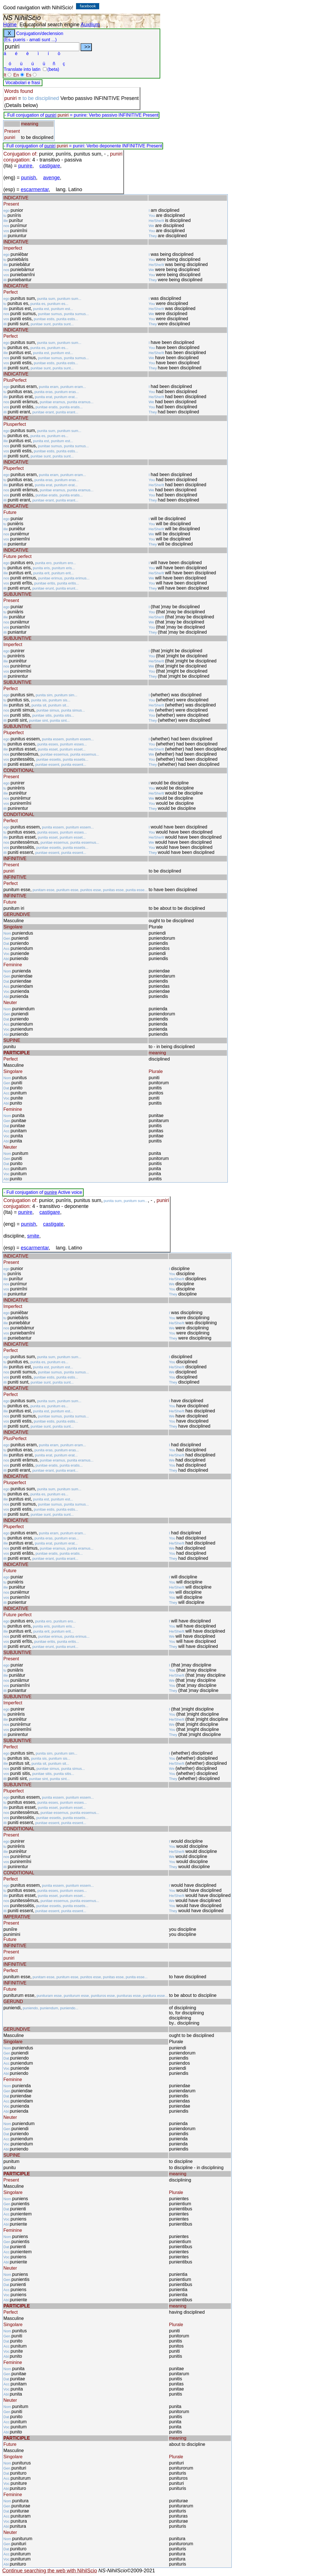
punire (25, 166)
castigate (53, 1224)
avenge (51, 177)
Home (10, 24)
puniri (50, 115)
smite (33, 1236)
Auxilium (90, 24)
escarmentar (35, 189)
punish (28, 177)
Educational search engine (49, 24)
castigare (50, 166)
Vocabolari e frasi (22, 82)
